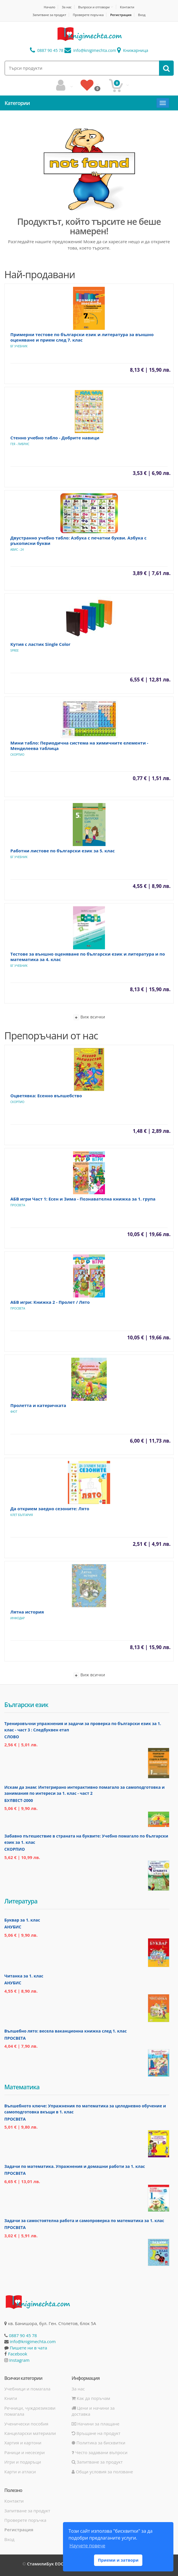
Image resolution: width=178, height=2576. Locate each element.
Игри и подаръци (22, 2462)
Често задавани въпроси (99, 2452)
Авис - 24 (17, 549)
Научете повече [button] (87, 2545)
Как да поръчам (91, 2398)
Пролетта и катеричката (38, 1405)
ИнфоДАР (17, 1618)
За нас (67, 7)
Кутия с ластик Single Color (40, 644)
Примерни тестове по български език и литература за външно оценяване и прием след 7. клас (82, 337)
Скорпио (17, 755)
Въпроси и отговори (94, 7)
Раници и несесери (24, 2452)
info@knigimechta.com (33, 2341)
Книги (10, 2398)
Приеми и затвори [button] (118, 2560)
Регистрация (120, 15)
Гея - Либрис (19, 444)
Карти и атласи (20, 2471)
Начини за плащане (95, 2424)
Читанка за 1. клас (23, 1976)
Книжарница (132, 50)
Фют (13, 1412)
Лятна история (27, 1612)
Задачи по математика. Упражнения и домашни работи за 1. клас (74, 2166)
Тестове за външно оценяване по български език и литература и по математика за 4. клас (87, 956)
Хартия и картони (22, 2443)
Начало (49, 7)
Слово (11, 1736)
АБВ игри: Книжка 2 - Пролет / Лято (50, 1302)
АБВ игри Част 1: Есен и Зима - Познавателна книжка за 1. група (83, 1199)
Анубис (12, 1927)
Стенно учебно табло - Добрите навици (54, 438)
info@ (90, 50)
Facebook (17, 2354)
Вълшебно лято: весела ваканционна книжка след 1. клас (65, 2031)
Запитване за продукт (49, 15)
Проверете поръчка (88, 15)
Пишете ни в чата (28, 2348)
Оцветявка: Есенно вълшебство (46, 1095)
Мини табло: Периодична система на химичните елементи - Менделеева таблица (79, 745)
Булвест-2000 (18, 1800)
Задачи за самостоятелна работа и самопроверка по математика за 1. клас (84, 2220)
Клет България (21, 1515)
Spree (14, 650)
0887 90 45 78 (47, 50)
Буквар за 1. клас (22, 1920)
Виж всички (89, 1017)
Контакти (127, 7)
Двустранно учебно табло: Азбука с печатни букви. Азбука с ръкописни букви (78, 540)
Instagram (19, 2360)
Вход (142, 15)
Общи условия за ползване (102, 2471)
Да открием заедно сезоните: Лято (49, 1508)
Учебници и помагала (27, 2389)
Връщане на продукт (96, 2433)
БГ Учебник (19, 346)
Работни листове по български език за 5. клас (62, 851)
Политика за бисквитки (98, 2443)
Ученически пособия (26, 2424)
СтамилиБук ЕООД (47, 2564)
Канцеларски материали (30, 2433)
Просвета (17, 1205)
